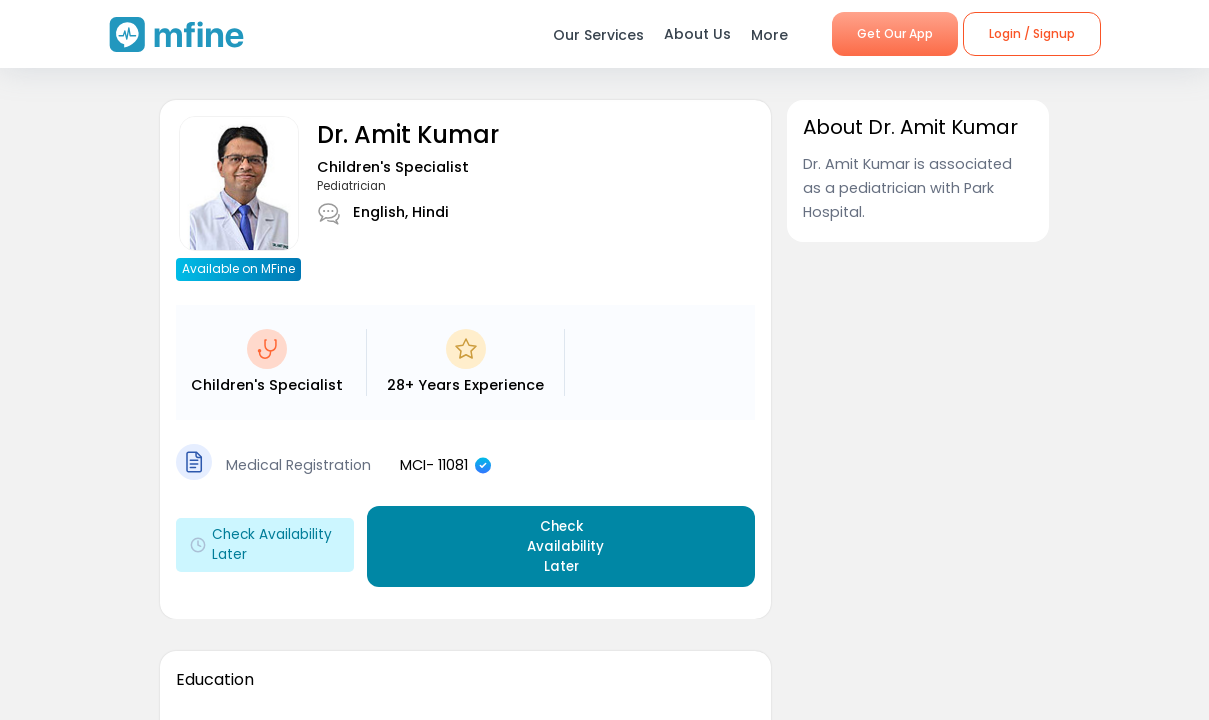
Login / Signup (1032, 33)
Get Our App (895, 33)
